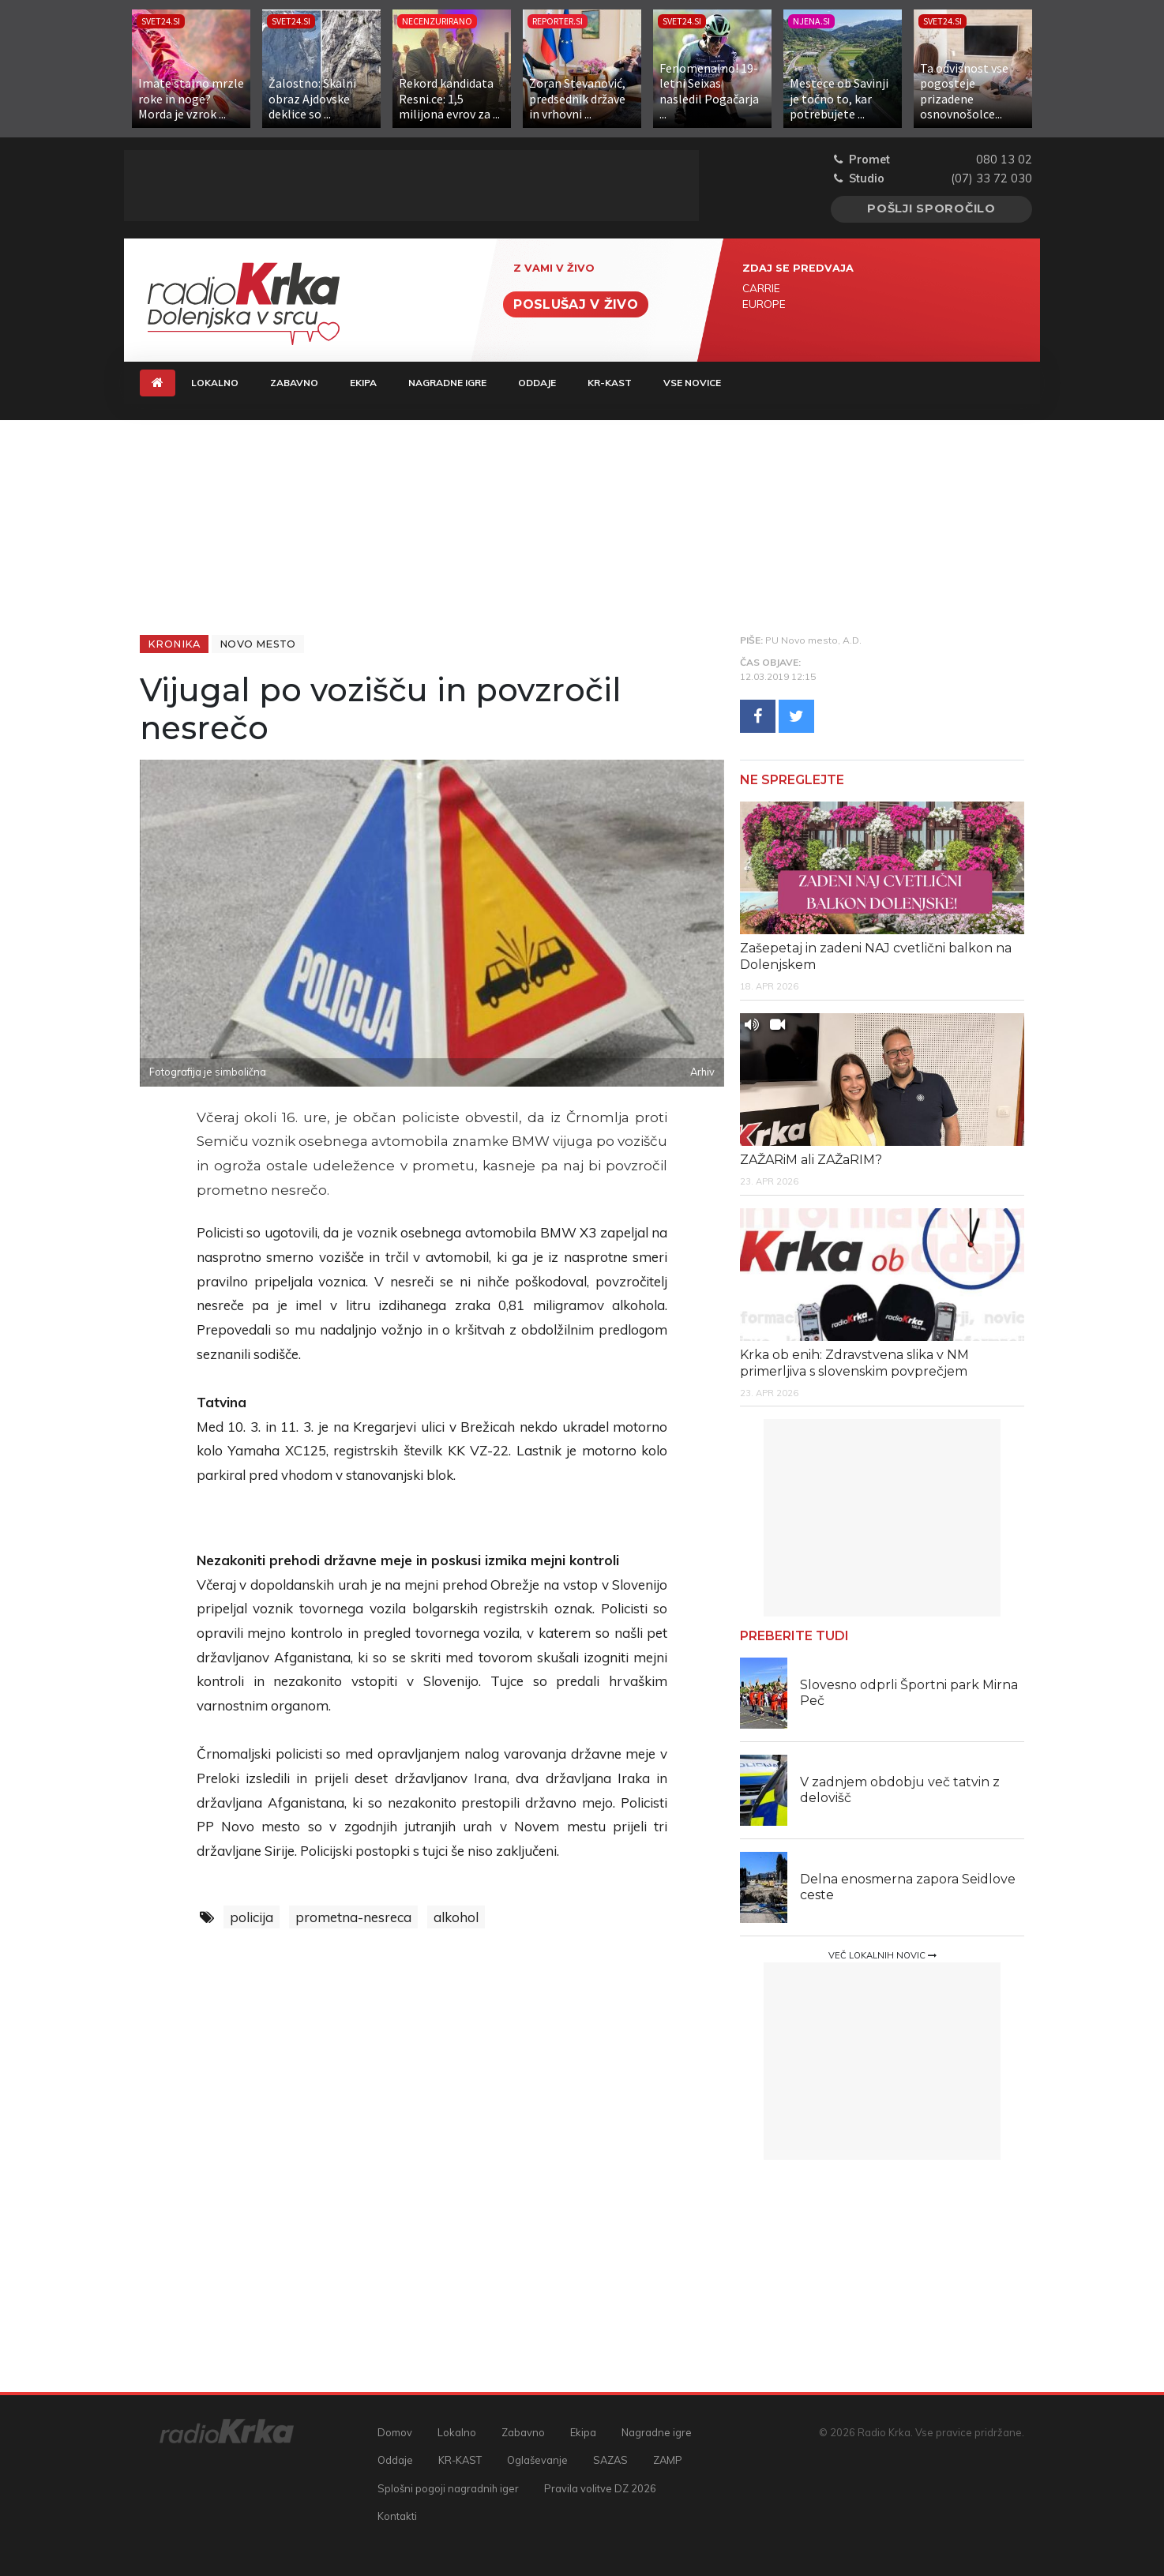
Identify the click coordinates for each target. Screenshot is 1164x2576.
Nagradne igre (447, 383)
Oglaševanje (537, 2460)
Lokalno (214, 383)
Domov (394, 2432)
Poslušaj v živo (575, 304)
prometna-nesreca (353, 1917)
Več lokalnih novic (882, 1955)
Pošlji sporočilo (931, 208)
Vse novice (692, 383)
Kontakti (397, 2516)
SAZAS (610, 2460)
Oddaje (537, 383)
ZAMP (667, 2460)
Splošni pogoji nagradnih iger (448, 2488)
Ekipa (363, 383)
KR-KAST (610, 383)
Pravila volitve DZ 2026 (600, 2488)
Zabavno (294, 383)
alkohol (456, 1917)
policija (251, 1917)
